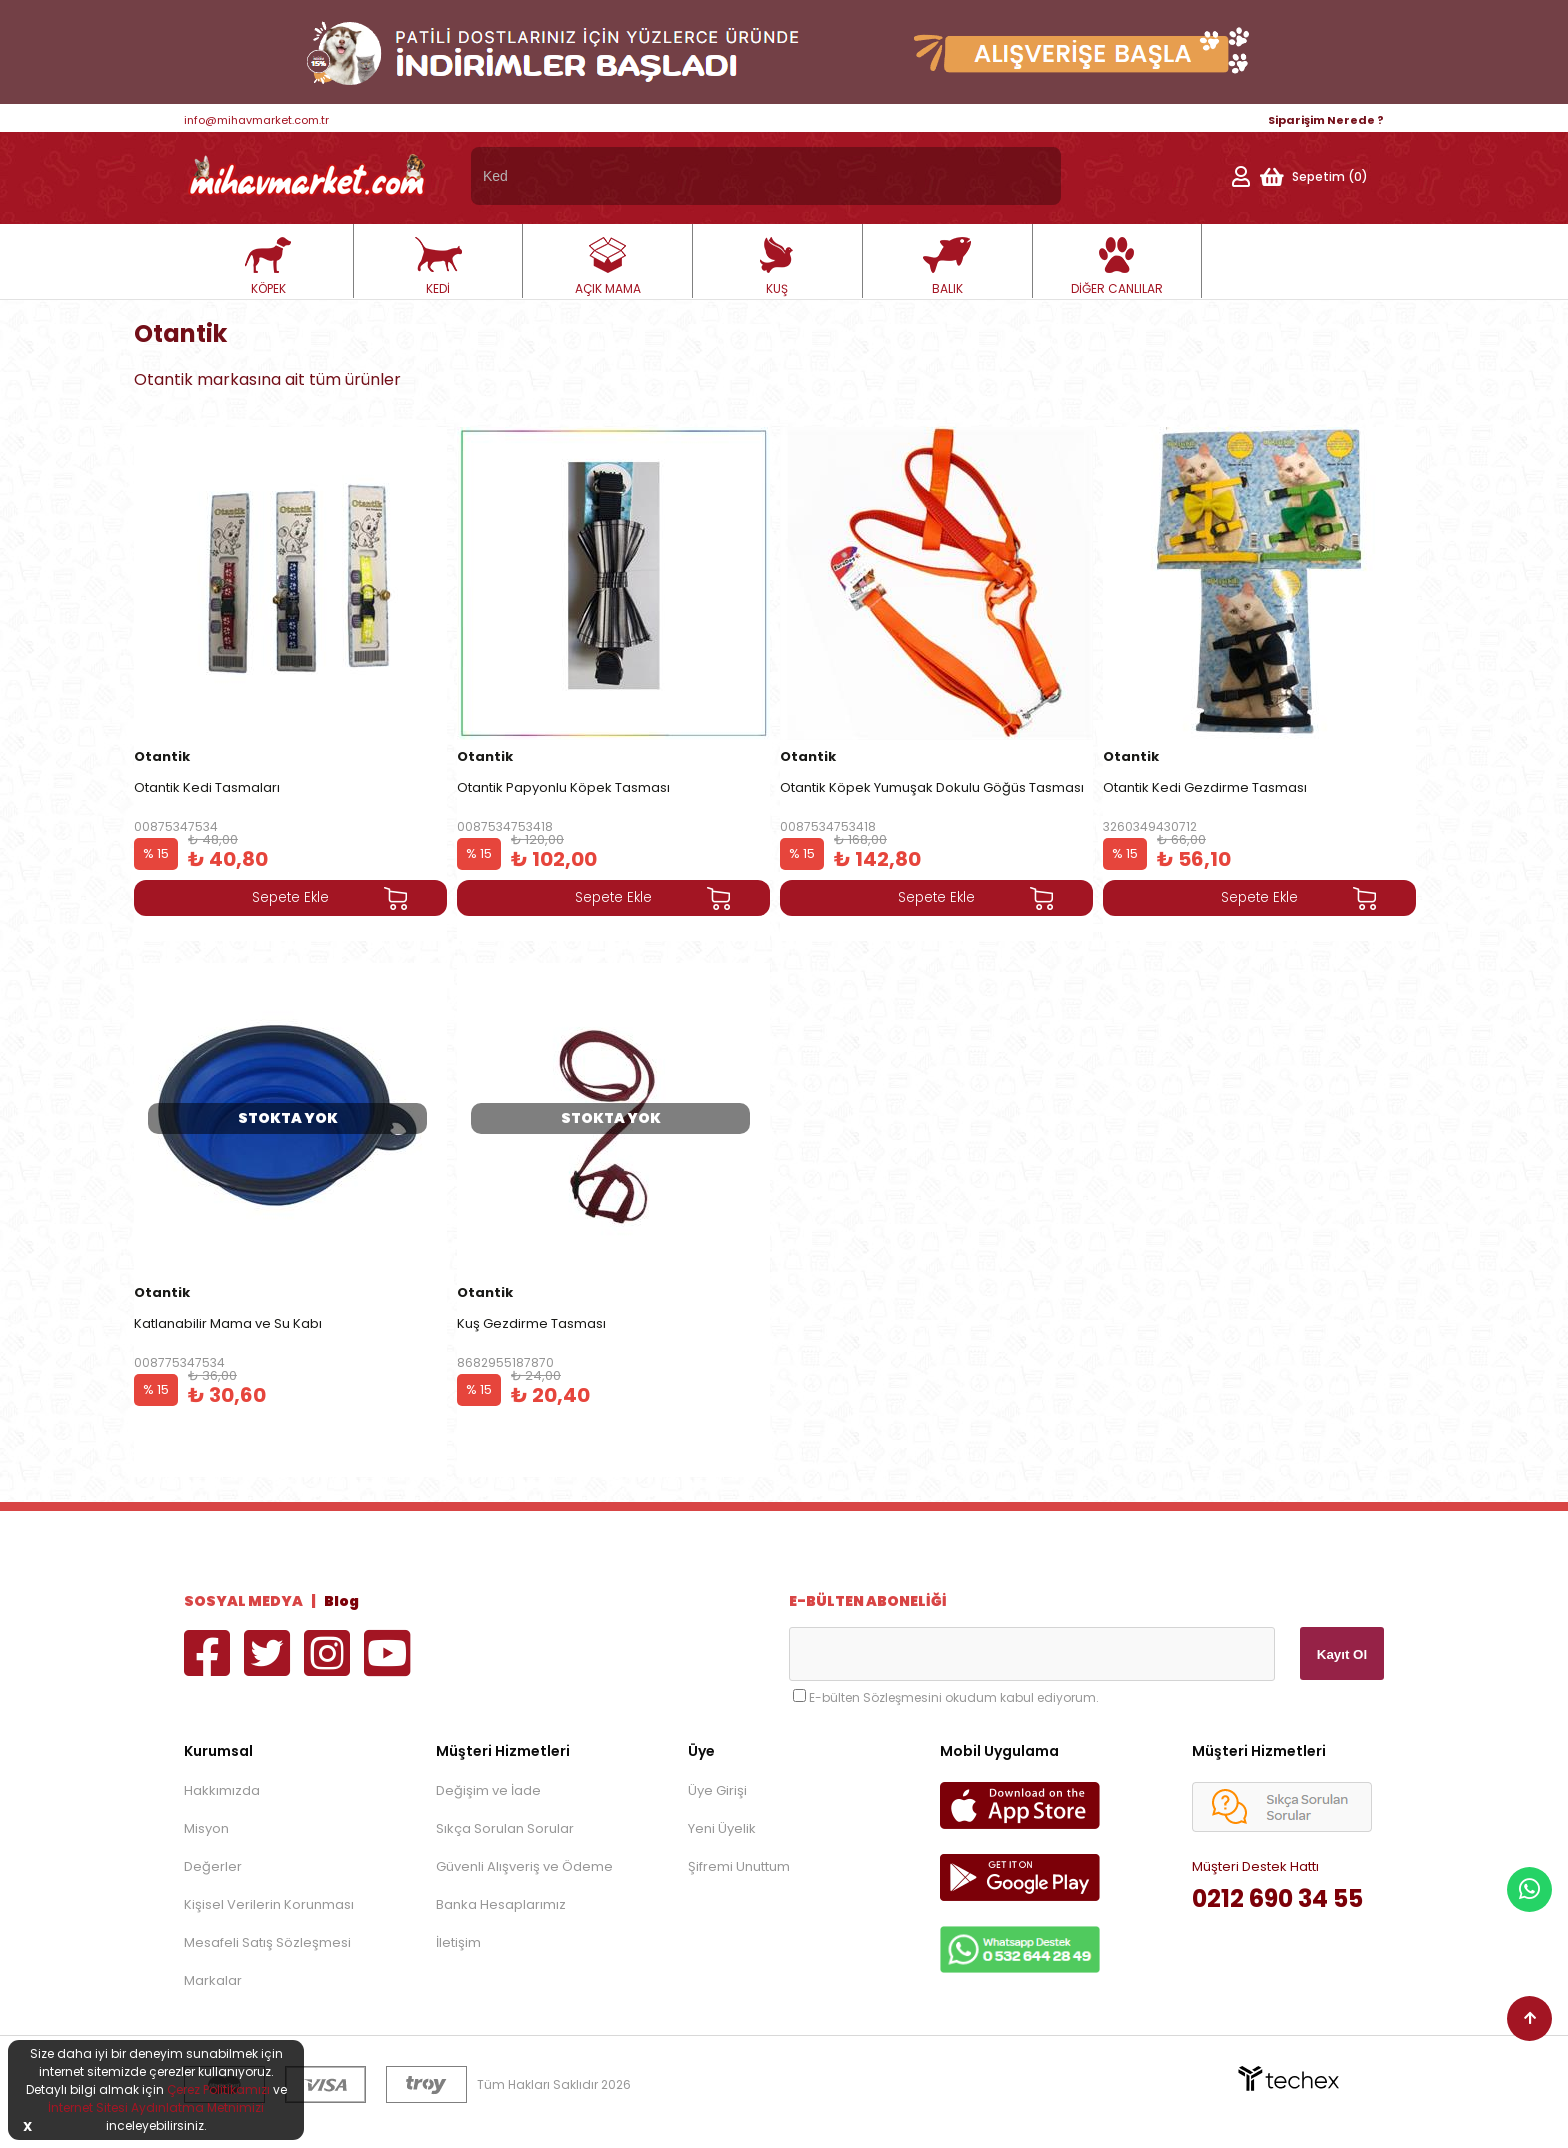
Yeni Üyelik (722, 1828)
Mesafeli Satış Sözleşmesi (267, 1942)
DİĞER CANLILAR (1117, 267)
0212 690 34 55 (1277, 1898)
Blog (341, 1601)
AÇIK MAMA (608, 267)
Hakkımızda (222, 1790)
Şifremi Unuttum (739, 1866)
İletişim (458, 1942)
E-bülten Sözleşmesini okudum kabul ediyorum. (954, 1697)
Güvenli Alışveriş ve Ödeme (524, 1866)
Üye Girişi (717, 1790)
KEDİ (438, 267)
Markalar (213, 1980)
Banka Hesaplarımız (501, 1904)
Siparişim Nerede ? (1326, 120)
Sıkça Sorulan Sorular (505, 1828)
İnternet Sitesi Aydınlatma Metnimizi (156, 2107)
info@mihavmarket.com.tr (256, 120)
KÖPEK (268, 267)
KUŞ (777, 267)
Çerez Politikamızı (218, 2089)
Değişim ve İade (488, 1790)
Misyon (206, 1828)
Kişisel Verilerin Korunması (269, 1904)
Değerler (213, 1866)
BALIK (947, 267)
